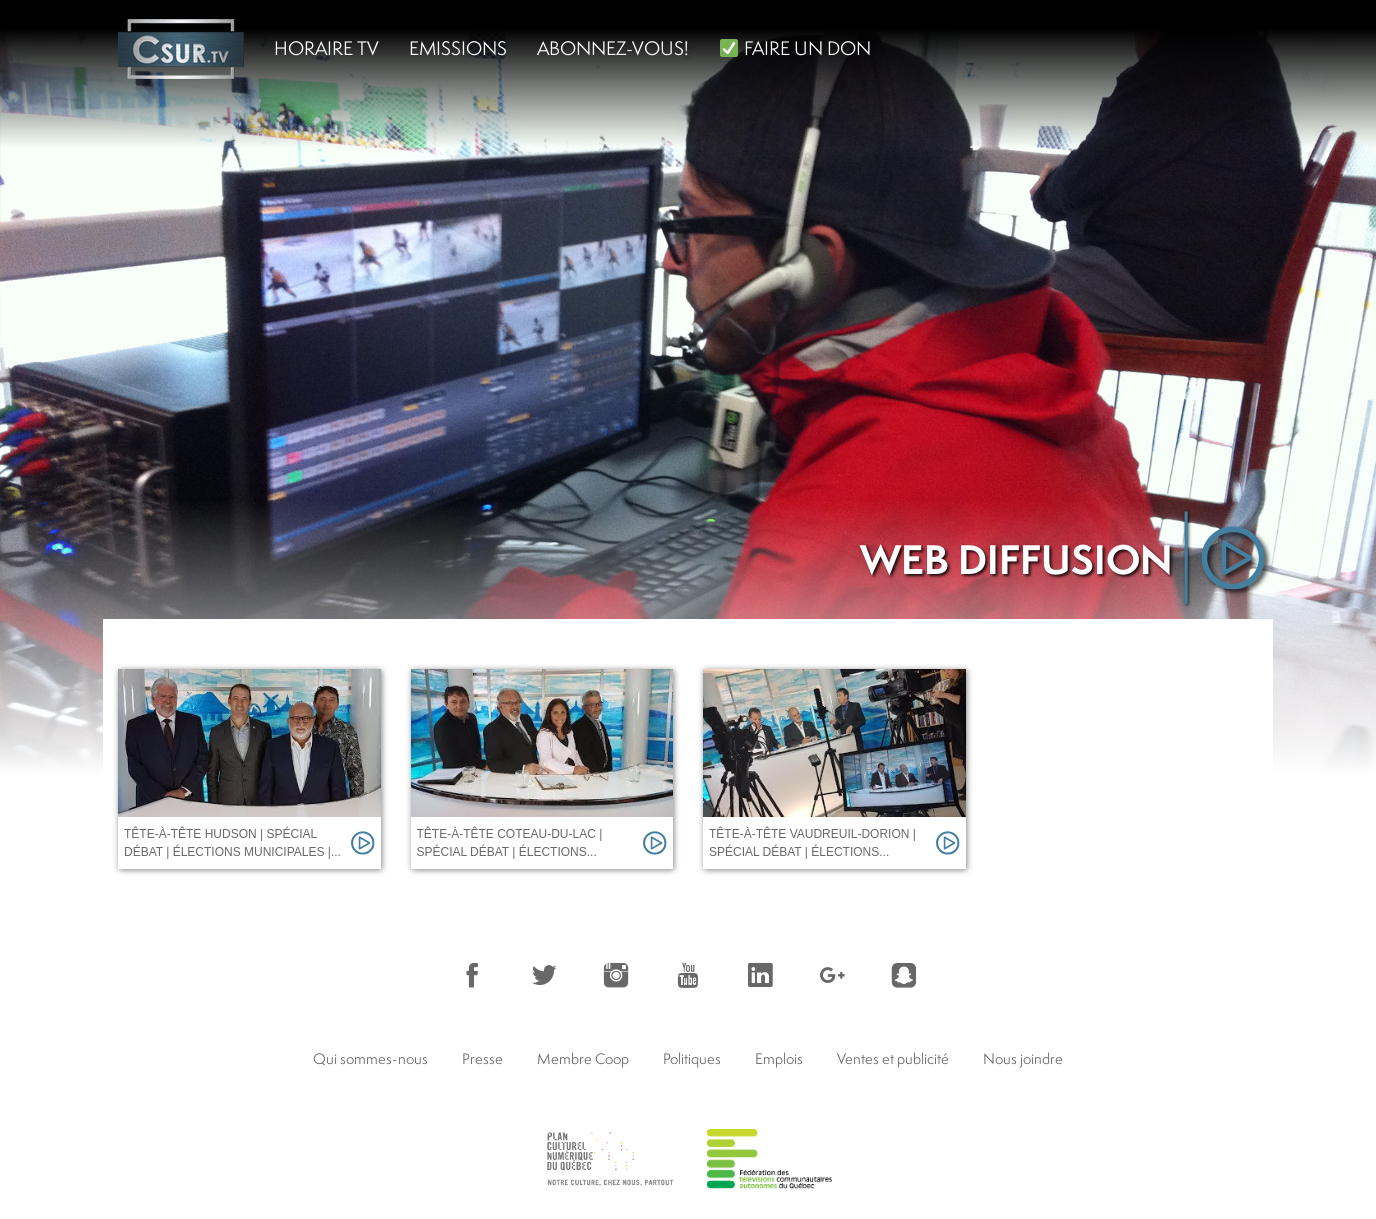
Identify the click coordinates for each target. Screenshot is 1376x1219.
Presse (482, 1058)
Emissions (458, 48)
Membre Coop (583, 1058)
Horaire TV (326, 48)
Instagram (616, 975)
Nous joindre (1023, 1058)
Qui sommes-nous (370, 1058)
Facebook (472, 975)
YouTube (688, 975)
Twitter (544, 975)
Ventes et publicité (893, 1058)
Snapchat (904, 975)
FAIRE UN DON (795, 48)
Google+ (832, 975)
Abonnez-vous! (613, 48)
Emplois (779, 1058)
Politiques (692, 1058)
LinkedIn (760, 975)
